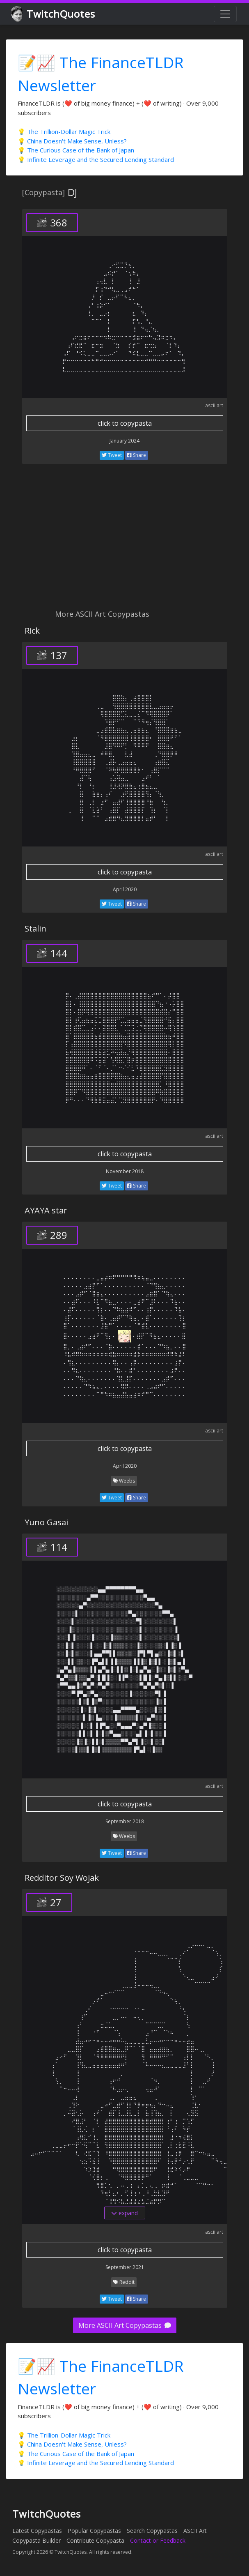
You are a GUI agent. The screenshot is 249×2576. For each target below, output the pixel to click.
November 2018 (125, 1171)
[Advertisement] (124, 541)
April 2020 (125, 889)
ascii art (214, 405)
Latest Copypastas (37, 2530)
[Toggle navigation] (225, 14)
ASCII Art (195, 2530)
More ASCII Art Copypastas (124, 2325)
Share (136, 455)
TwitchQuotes (53, 14)
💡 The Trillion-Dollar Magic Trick (64, 131)
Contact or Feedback (157, 2540)
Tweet (112, 455)
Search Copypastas (152, 2530)
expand (124, 2213)
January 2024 (124, 440)
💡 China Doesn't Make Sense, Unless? (72, 141)
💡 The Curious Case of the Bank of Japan (76, 150)
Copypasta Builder (36, 2540)
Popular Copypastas (94, 2530)
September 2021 (124, 2267)
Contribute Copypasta (95, 2540)
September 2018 (124, 1821)
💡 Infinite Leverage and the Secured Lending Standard (96, 159)
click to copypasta (125, 423)
